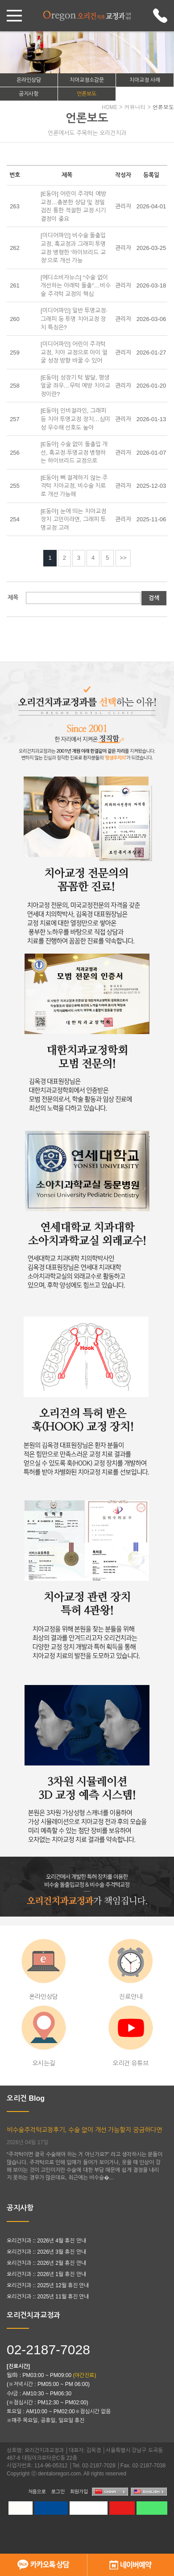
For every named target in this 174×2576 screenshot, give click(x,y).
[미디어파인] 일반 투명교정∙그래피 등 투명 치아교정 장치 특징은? (74, 318)
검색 (154, 598)
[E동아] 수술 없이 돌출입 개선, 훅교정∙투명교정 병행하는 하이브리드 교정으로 (74, 452)
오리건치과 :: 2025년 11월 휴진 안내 (48, 2296)
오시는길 (43, 2036)
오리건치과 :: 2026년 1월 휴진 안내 (46, 2274)
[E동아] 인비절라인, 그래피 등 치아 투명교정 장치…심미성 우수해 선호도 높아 (75, 419)
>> (123, 557)
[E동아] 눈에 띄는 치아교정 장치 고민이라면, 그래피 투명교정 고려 (73, 519)
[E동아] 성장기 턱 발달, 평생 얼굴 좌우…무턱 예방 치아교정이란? (75, 385)
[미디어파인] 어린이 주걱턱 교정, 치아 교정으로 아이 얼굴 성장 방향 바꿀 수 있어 (74, 352)
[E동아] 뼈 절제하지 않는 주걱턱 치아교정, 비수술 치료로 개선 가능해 (74, 486)
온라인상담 (29, 80)
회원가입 (79, 2491)
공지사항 (28, 94)
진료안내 (130, 1969)
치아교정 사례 (144, 80)
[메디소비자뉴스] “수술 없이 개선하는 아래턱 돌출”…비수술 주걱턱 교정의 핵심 (76, 285)
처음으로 (37, 2491)
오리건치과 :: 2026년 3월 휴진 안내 (46, 2252)
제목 (13, 597)
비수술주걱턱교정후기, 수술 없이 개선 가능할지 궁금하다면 (84, 2129)
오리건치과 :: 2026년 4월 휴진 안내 (46, 2241)
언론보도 (86, 94)
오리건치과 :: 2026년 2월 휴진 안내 (46, 2263)
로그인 (58, 2491)
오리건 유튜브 (130, 2036)
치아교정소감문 (87, 80)
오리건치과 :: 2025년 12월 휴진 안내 (48, 2285)
